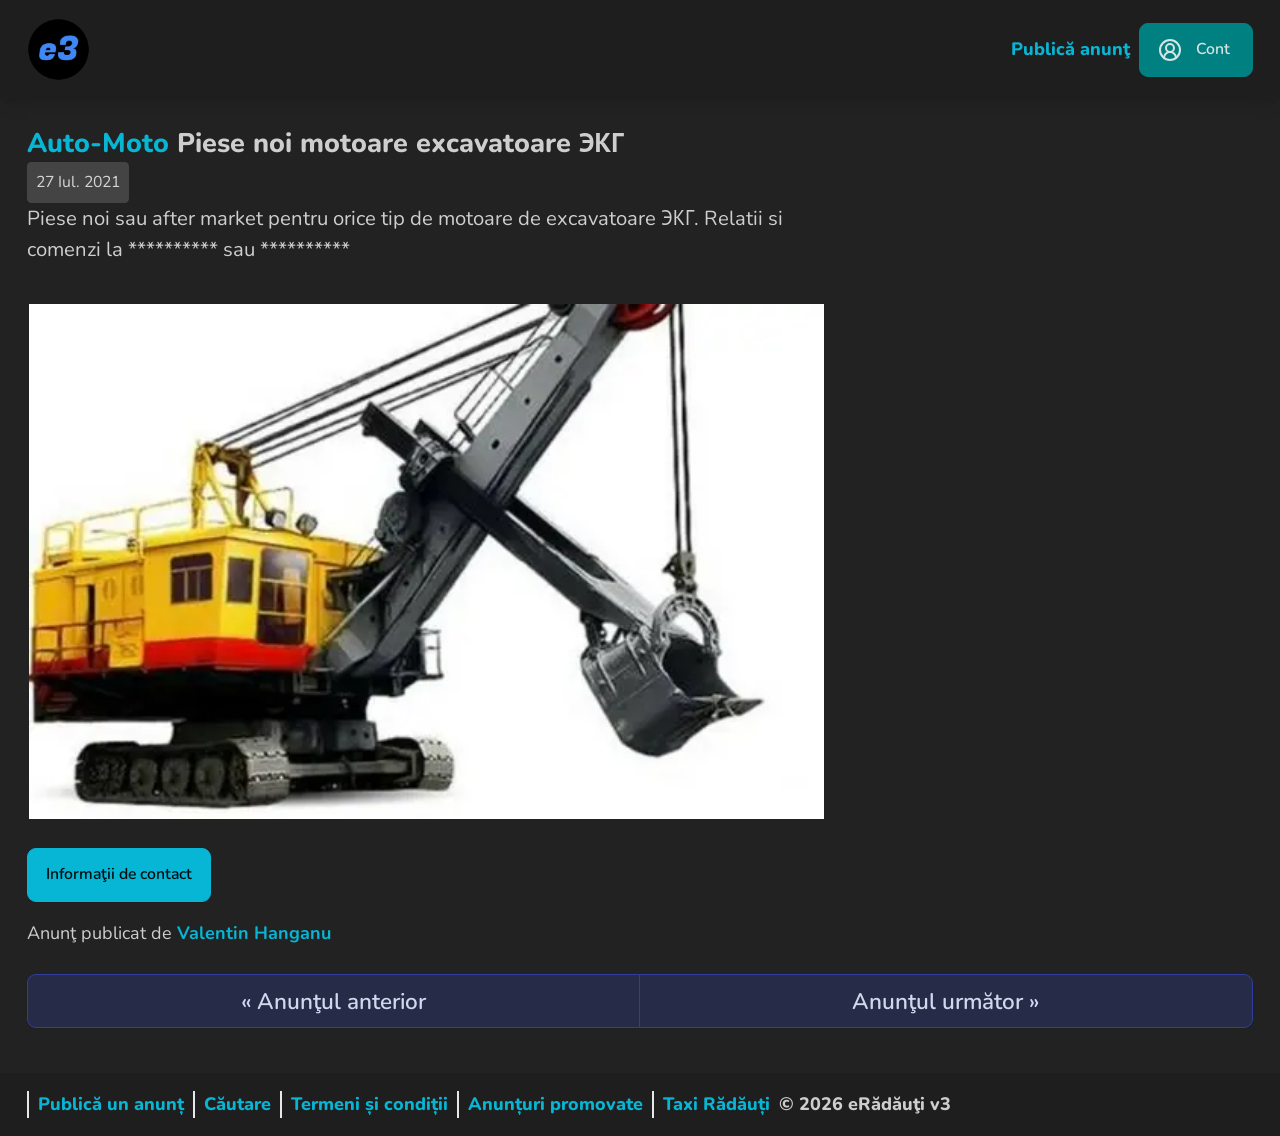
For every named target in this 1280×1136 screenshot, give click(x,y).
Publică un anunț (111, 1104)
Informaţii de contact (119, 874)
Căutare (237, 1104)
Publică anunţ (1070, 49)
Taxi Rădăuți (716, 1104)
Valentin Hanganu (254, 933)
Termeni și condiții (369, 1104)
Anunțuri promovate (555, 1104)
